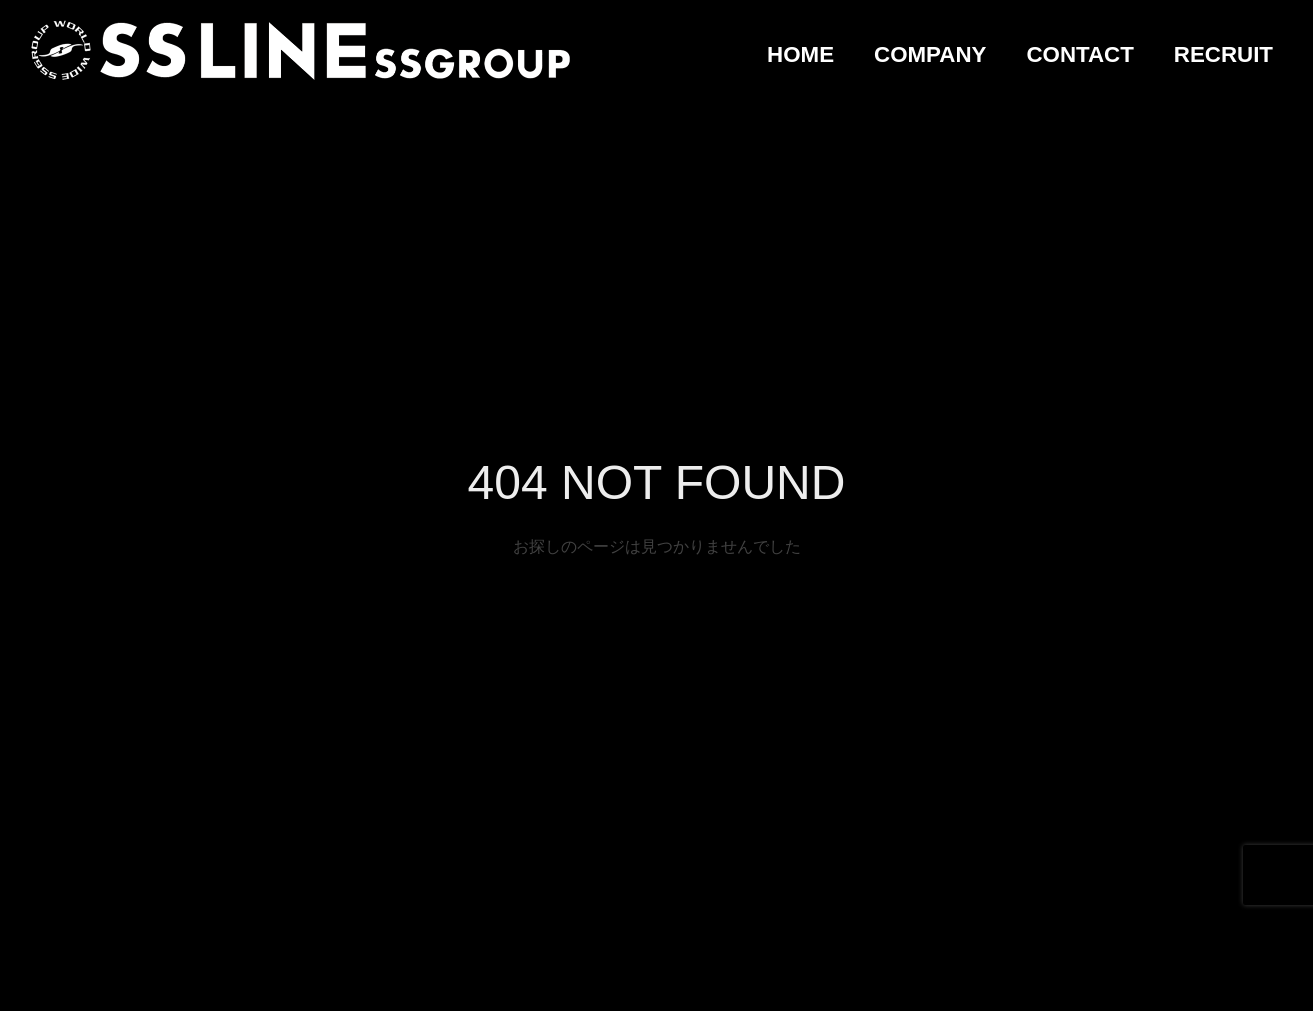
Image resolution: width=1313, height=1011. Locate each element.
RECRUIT (1223, 54)
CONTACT (1079, 54)
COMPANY (930, 54)
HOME (800, 54)
